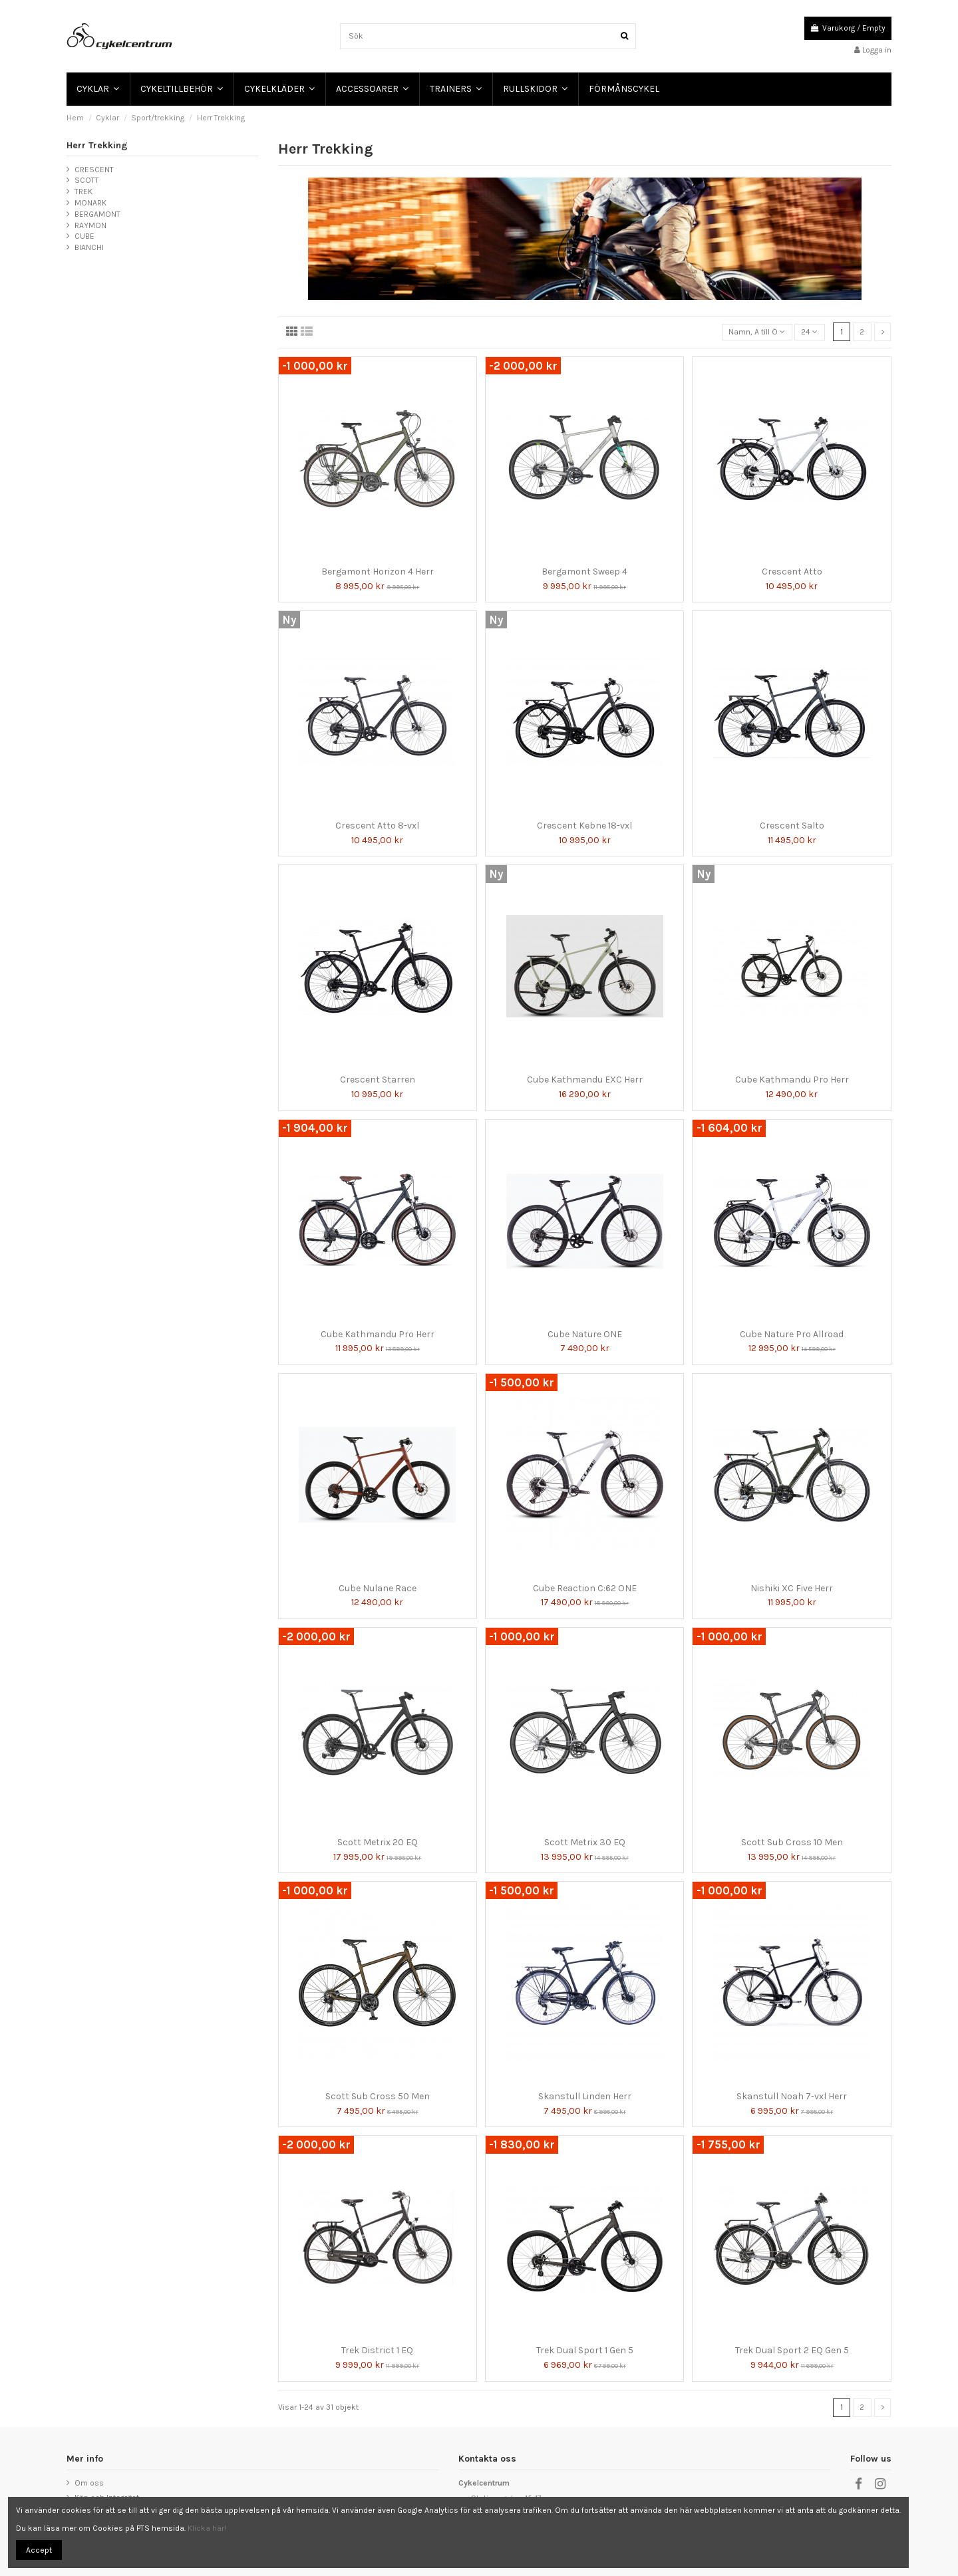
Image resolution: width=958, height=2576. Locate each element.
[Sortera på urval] (757, 332)
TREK (83, 191)
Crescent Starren (377, 1079)
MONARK (90, 202)
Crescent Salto (792, 825)
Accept (39, 2550)
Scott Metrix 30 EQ (584, 1842)
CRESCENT (94, 169)
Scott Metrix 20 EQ (377, 1842)
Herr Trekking (97, 145)
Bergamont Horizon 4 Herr (377, 571)
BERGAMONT (97, 214)
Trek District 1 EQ (377, 2350)
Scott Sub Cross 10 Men (792, 1842)
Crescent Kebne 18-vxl (584, 825)
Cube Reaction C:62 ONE (585, 1588)
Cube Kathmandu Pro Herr (792, 1079)
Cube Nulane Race (377, 1588)
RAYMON (90, 225)
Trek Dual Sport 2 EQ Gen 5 (792, 2350)
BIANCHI (89, 247)
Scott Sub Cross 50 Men (377, 2096)
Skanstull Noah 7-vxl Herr (791, 2096)
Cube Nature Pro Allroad (792, 1334)
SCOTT (87, 180)
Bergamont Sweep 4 (584, 571)
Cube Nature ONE (585, 1334)
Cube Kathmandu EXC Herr (585, 1079)
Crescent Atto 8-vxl (377, 825)
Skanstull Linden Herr (584, 2096)
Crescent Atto (792, 571)
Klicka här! (207, 2528)
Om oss (89, 2483)
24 (809, 331)
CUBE (84, 236)
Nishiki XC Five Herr (791, 1588)
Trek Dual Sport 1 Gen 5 (584, 2350)
